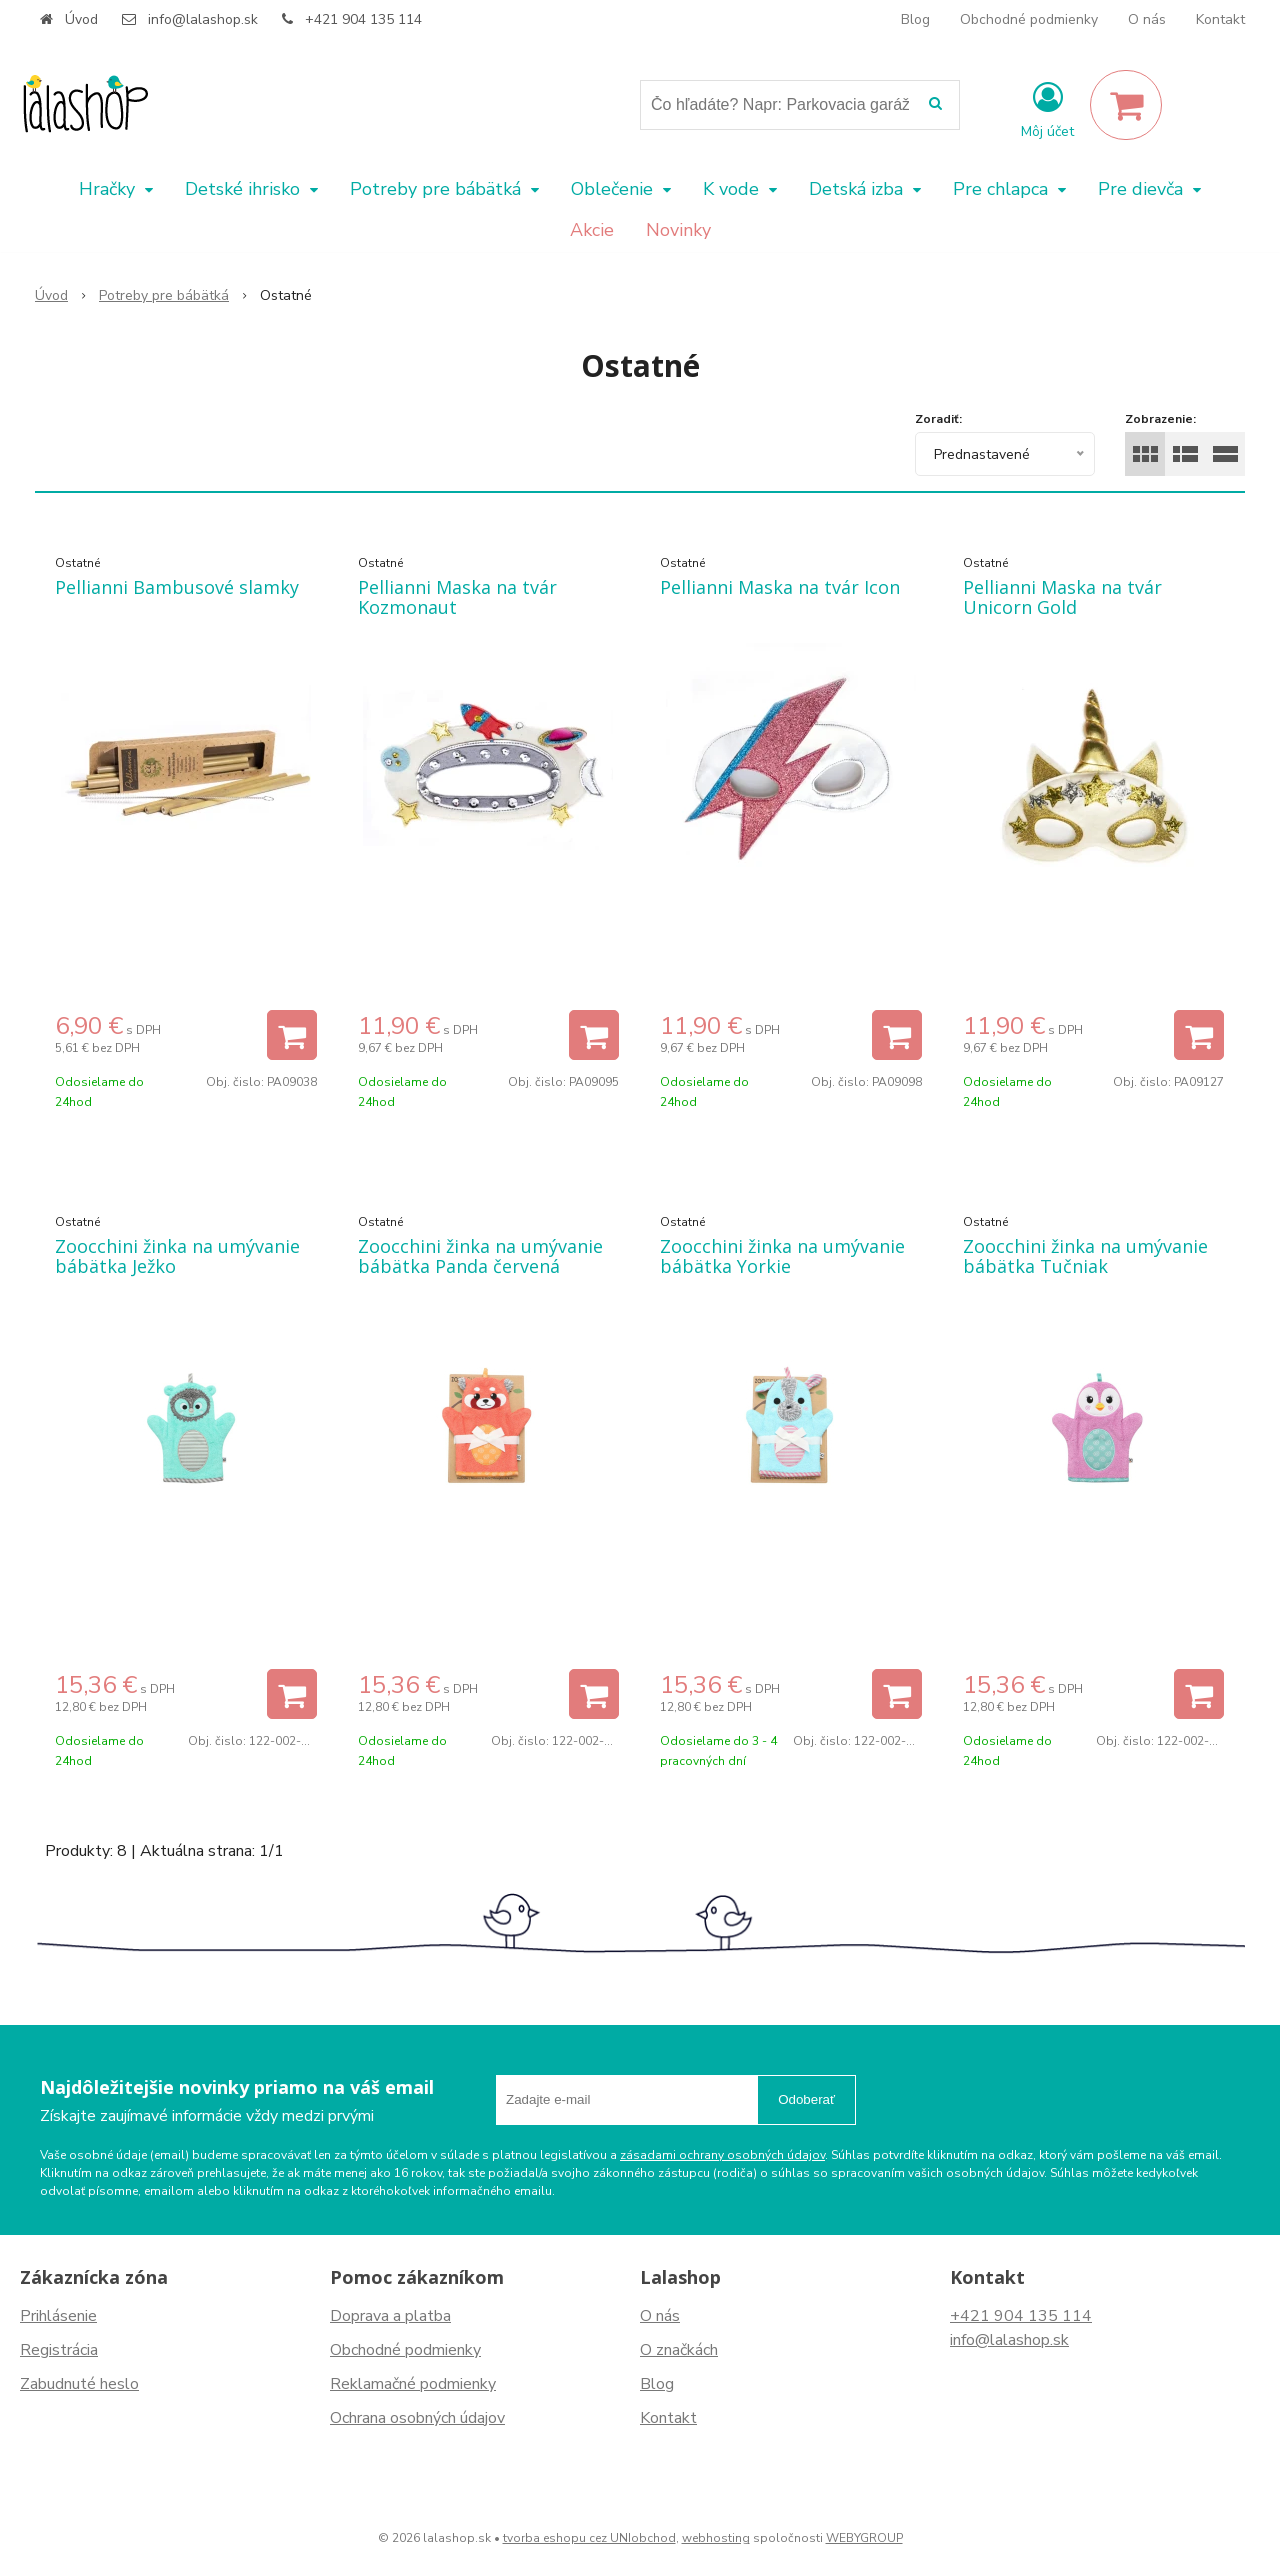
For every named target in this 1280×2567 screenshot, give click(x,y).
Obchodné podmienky (1029, 19)
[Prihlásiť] (1047, 109)
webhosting (716, 2538)
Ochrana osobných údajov (417, 2418)
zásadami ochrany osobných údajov (722, 2155)
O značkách (679, 2350)
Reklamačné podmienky (413, 2384)
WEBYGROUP (864, 2538)
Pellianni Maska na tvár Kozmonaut (457, 597)
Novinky (678, 230)
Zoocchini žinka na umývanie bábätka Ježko (177, 1256)
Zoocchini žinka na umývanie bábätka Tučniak (1085, 1256)
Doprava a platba (390, 2316)
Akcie (592, 230)
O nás (1147, 19)
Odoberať (806, 2099)
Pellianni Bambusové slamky (177, 587)
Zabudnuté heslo (79, 2384)
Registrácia (59, 2350)
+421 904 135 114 (363, 19)
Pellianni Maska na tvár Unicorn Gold (1062, 597)
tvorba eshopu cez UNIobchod (589, 2538)
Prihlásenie (58, 2316)
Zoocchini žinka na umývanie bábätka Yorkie (782, 1256)
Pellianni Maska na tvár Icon (780, 587)
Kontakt (1220, 19)
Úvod (81, 19)
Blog (915, 19)
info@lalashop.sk (203, 19)
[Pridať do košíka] (292, 1035)
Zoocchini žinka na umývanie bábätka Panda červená (480, 1256)
